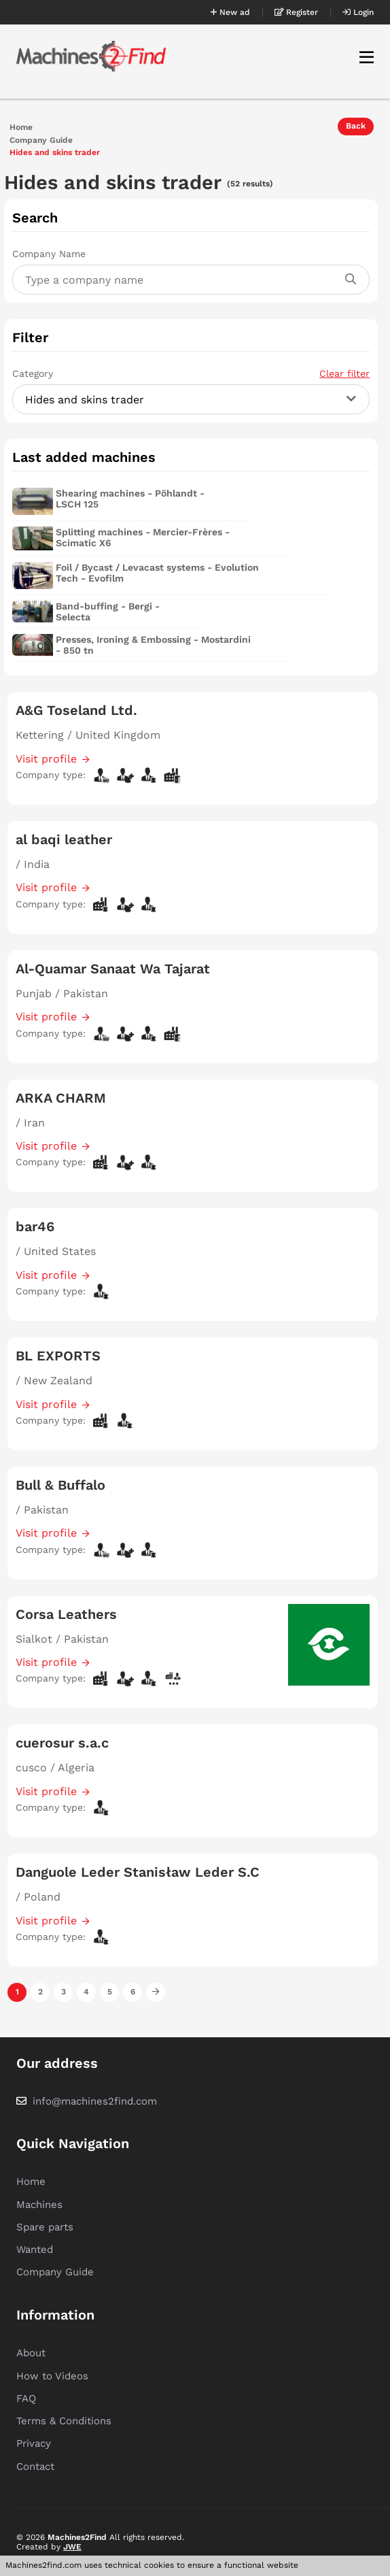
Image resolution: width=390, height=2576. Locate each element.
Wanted (34, 2249)
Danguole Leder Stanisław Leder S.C (138, 1872)
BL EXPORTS (58, 1356)
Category (191, 373)
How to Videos (52, 2376)
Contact (35, 2466)
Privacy (33, 2443)
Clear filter (344, 373)
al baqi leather (64, 839)
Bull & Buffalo (60, 1485)
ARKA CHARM (61, 1098)
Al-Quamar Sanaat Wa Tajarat (113, 968)
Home (21, 127)
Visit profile (46, 758)
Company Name (49, 253)
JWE (72, 2547)
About (31, 2353)
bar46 (35, 1226)
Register (296, 12)
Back (356, 126)
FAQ (26, 2398)
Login (358, 12)
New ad (230, 12)
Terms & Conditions (63, 2421)
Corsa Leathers (66, 1614)
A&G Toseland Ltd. (76, 710)
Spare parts (44, 2227)
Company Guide (41, 140)
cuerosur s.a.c (62, 1743)
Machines (39, 2204)
